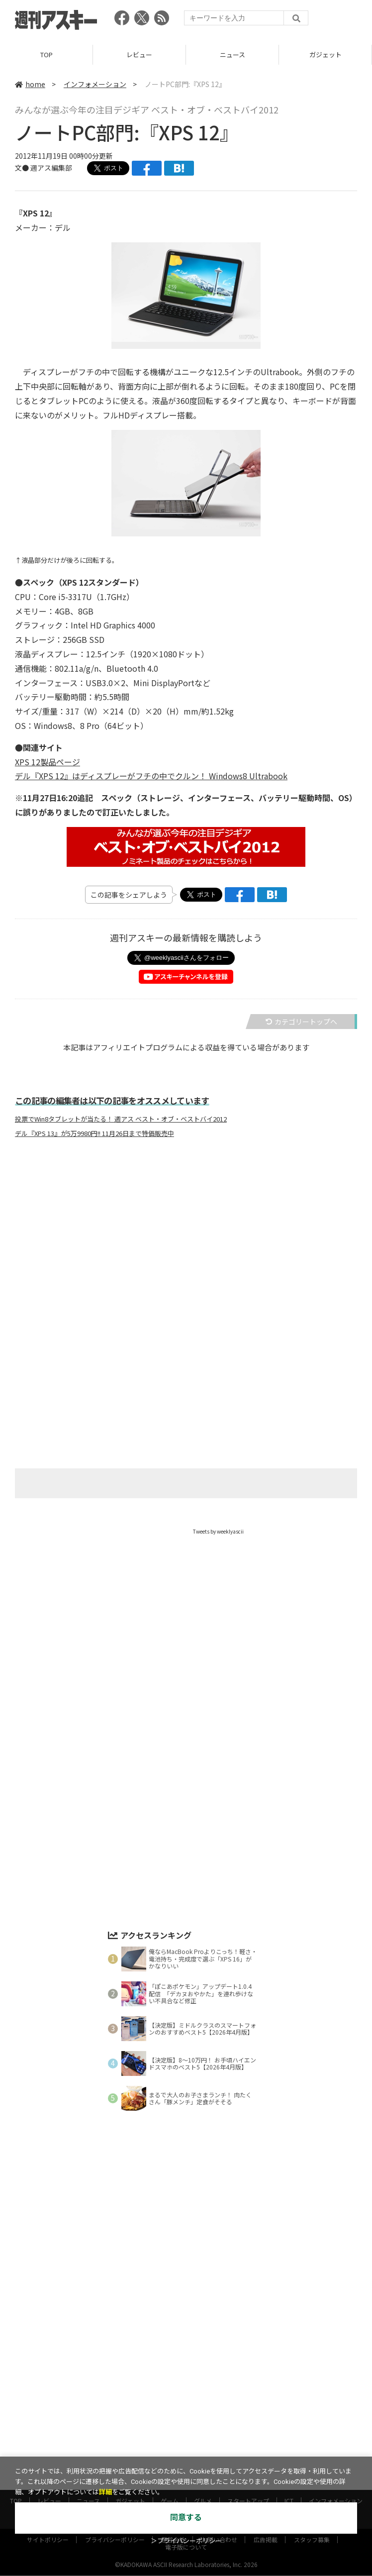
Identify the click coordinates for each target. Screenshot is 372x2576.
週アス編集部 (51, 168)
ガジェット (325, 54)
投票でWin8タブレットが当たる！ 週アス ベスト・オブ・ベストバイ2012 (121, 1119)
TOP (46, 54)
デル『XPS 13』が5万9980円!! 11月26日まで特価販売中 (94, 1133)
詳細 (105, 2492)
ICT (288, 2451)
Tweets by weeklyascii (218, 1531)
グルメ (203, 2451)
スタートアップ (248, 2451)
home (30, 84)
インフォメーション (95, 84)
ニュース (232, 54)
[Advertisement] (186, 1244)
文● (22, 168)
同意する (186, 2517)
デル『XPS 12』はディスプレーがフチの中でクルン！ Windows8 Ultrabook (151, 776)
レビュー (139, 54)
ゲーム (170, 2451)
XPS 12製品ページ (47, 762)
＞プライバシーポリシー (186, 2541)
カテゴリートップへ (301, 1022)
